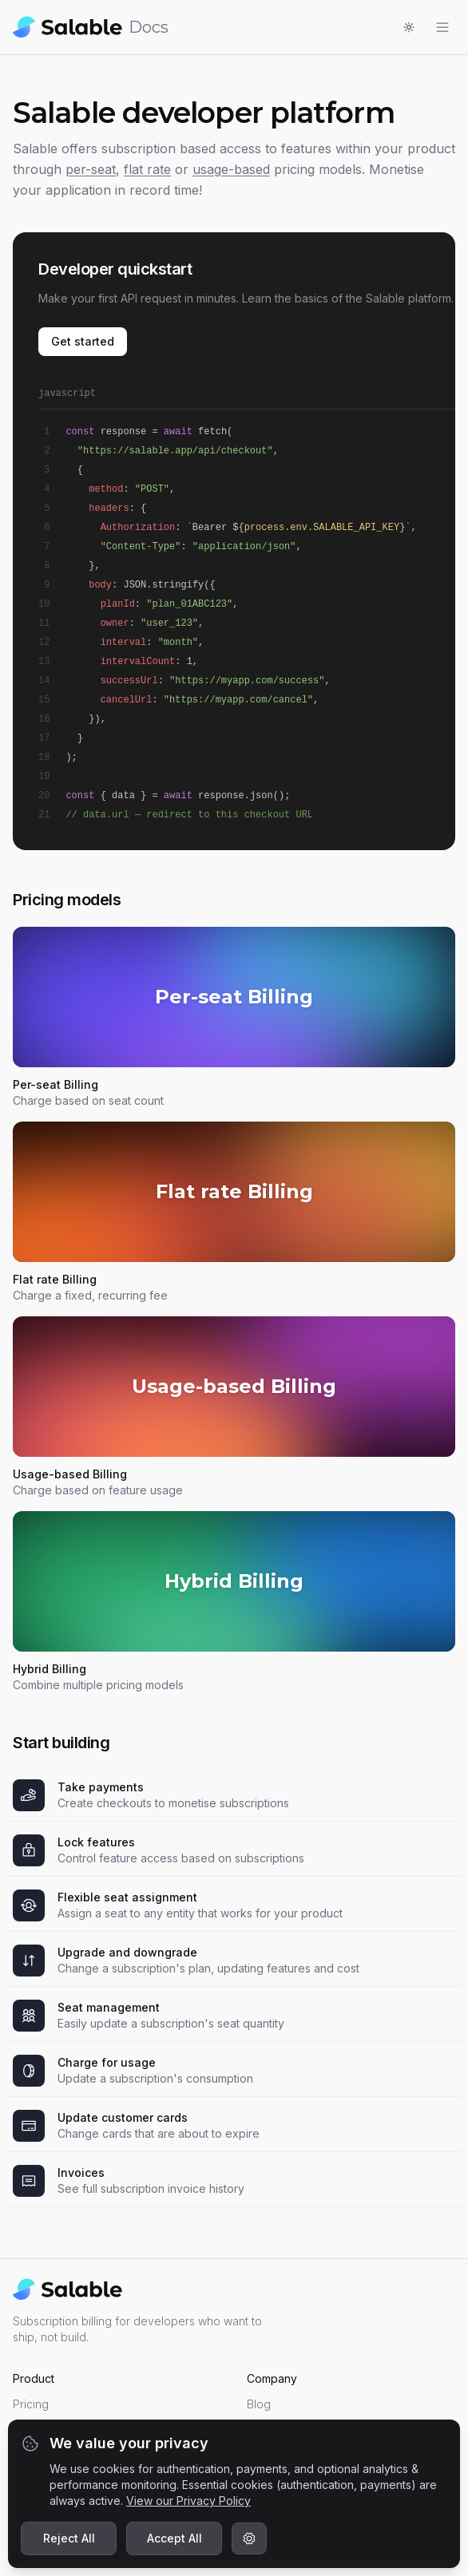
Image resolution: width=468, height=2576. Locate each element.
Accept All (174, 2538)
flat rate (147, 169)
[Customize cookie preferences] (249, 2538)
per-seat (90, 169)
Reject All (69, 2538)
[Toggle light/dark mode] (409, 27)
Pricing (31, 2404)
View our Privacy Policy (188, 2500)
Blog (259, 2404)
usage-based (231, 169)
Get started (82, 341)
